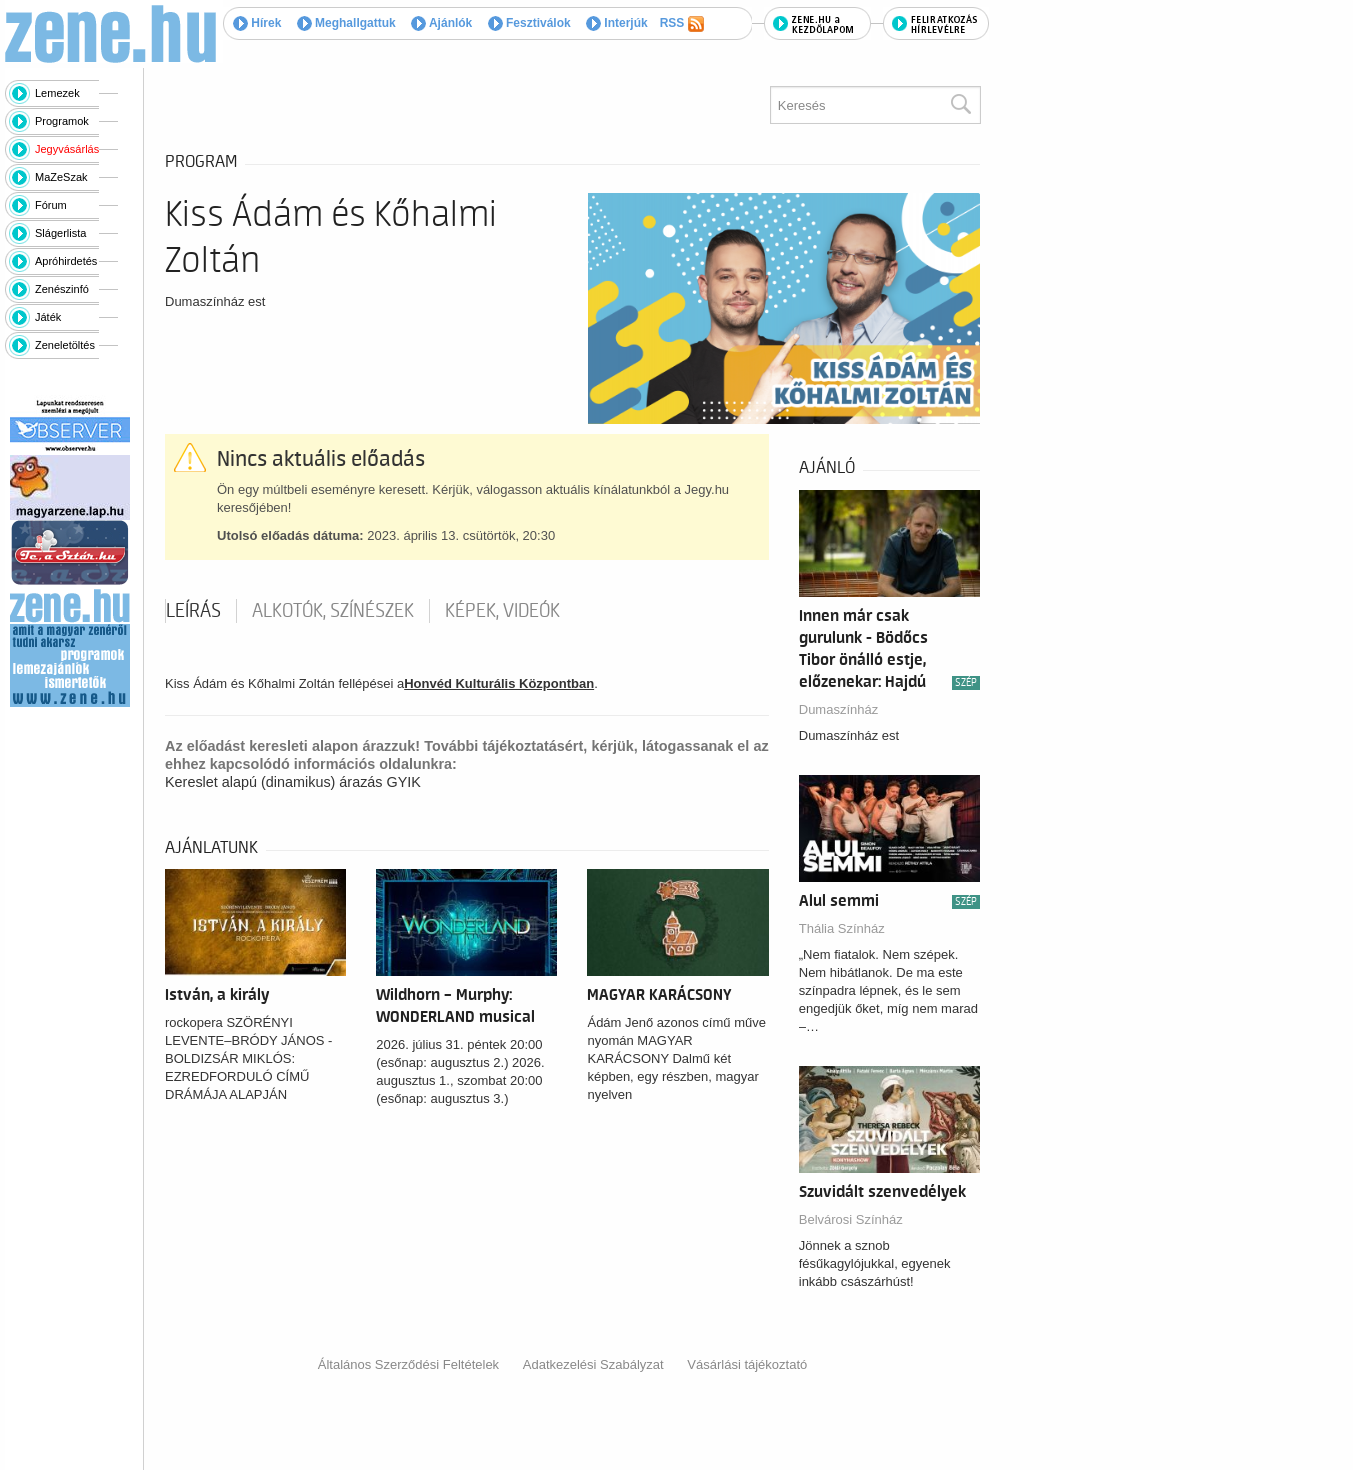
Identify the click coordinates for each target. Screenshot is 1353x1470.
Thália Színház (842, 928)
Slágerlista (60, 233)
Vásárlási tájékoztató (747, 1364)
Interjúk (617, 23)
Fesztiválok (529, 23)
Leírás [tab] (193, 611)
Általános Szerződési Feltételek (408, 1364)
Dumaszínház (838, 709)
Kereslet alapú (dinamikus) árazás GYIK (293, 782)
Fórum (51, 205)
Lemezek (57, 93)
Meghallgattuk (346, 23)
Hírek (257, 23)
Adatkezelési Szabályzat (593, 1364)
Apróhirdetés (66, 261)
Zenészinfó (62, 289)
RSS (682, 24)
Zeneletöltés (65, 345)
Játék (48, 317)
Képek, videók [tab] (502, 611)
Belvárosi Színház (851, 1219)
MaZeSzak (61, 177)
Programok (62, 121)
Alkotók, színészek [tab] (333, 611)
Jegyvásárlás (67, 149)
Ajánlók (441, 23)
